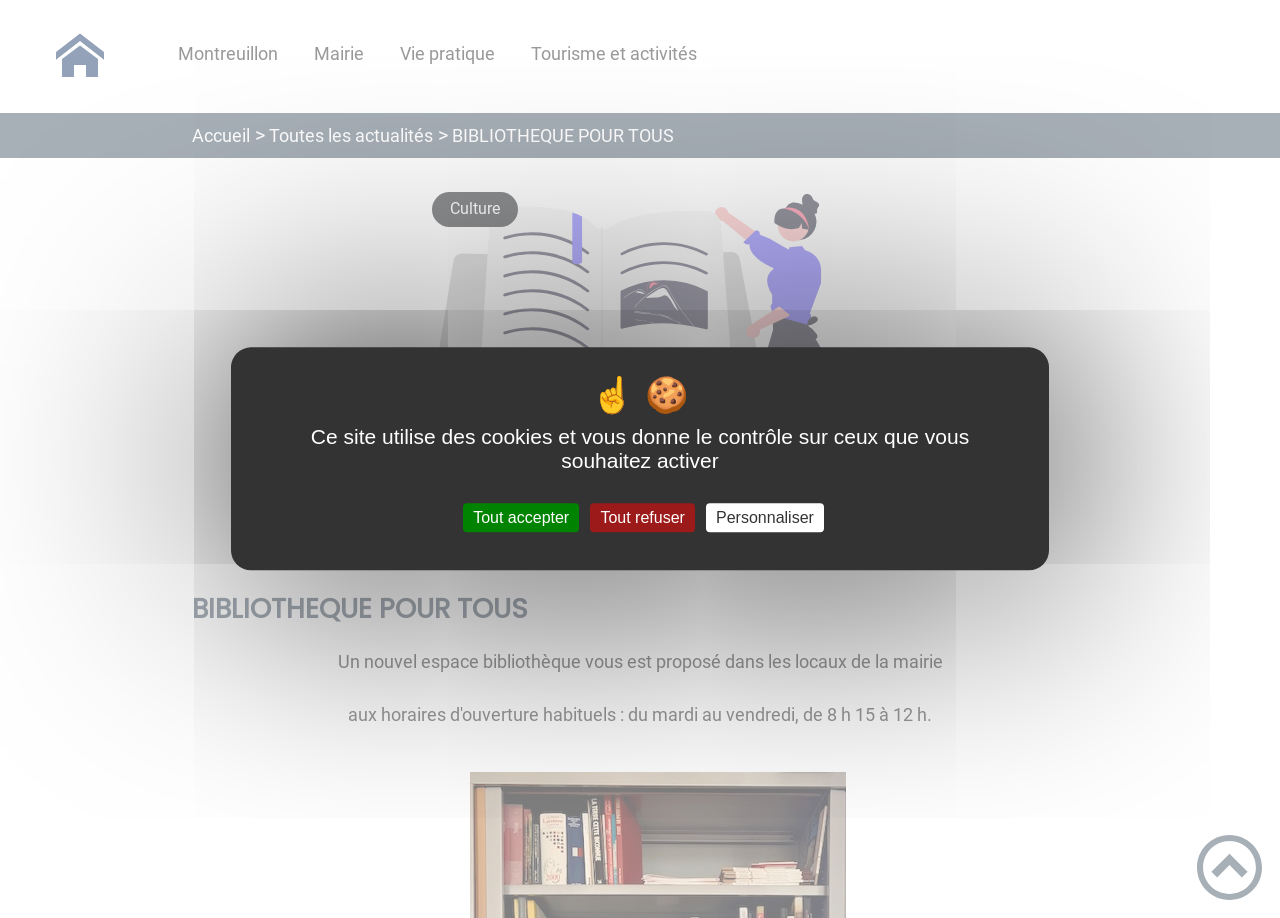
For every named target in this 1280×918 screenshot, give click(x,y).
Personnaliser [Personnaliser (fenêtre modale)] (765, 517)
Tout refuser (642, 517)
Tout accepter (521, 517)
